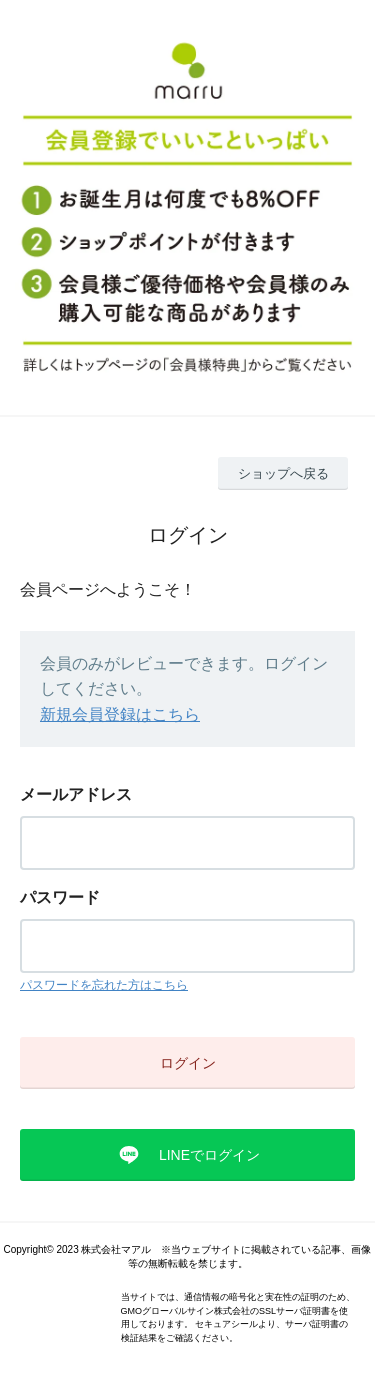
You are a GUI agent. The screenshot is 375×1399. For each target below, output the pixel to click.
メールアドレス (76, 794)
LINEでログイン (209, 1155)
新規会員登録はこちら (120, 714)
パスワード (60, 897)
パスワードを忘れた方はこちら (104, 985)
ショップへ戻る (283, 473)
